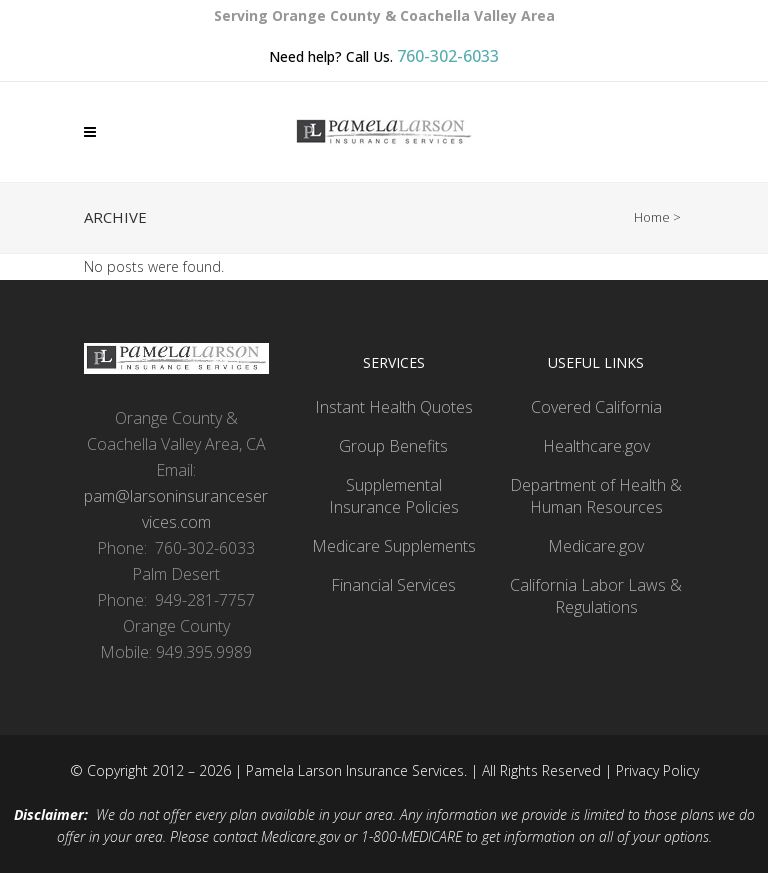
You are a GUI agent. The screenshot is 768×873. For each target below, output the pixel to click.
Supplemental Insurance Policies (394, 496)
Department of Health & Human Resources (596, 496)
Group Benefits (393, 446)
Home (652, 217)
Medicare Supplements (394, 546)
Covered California (596, 407)
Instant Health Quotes (394, 407)
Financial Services (393, 585)
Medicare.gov (596, 546)
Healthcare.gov (596, 446)
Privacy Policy (657, 770)
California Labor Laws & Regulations (596, 596)
